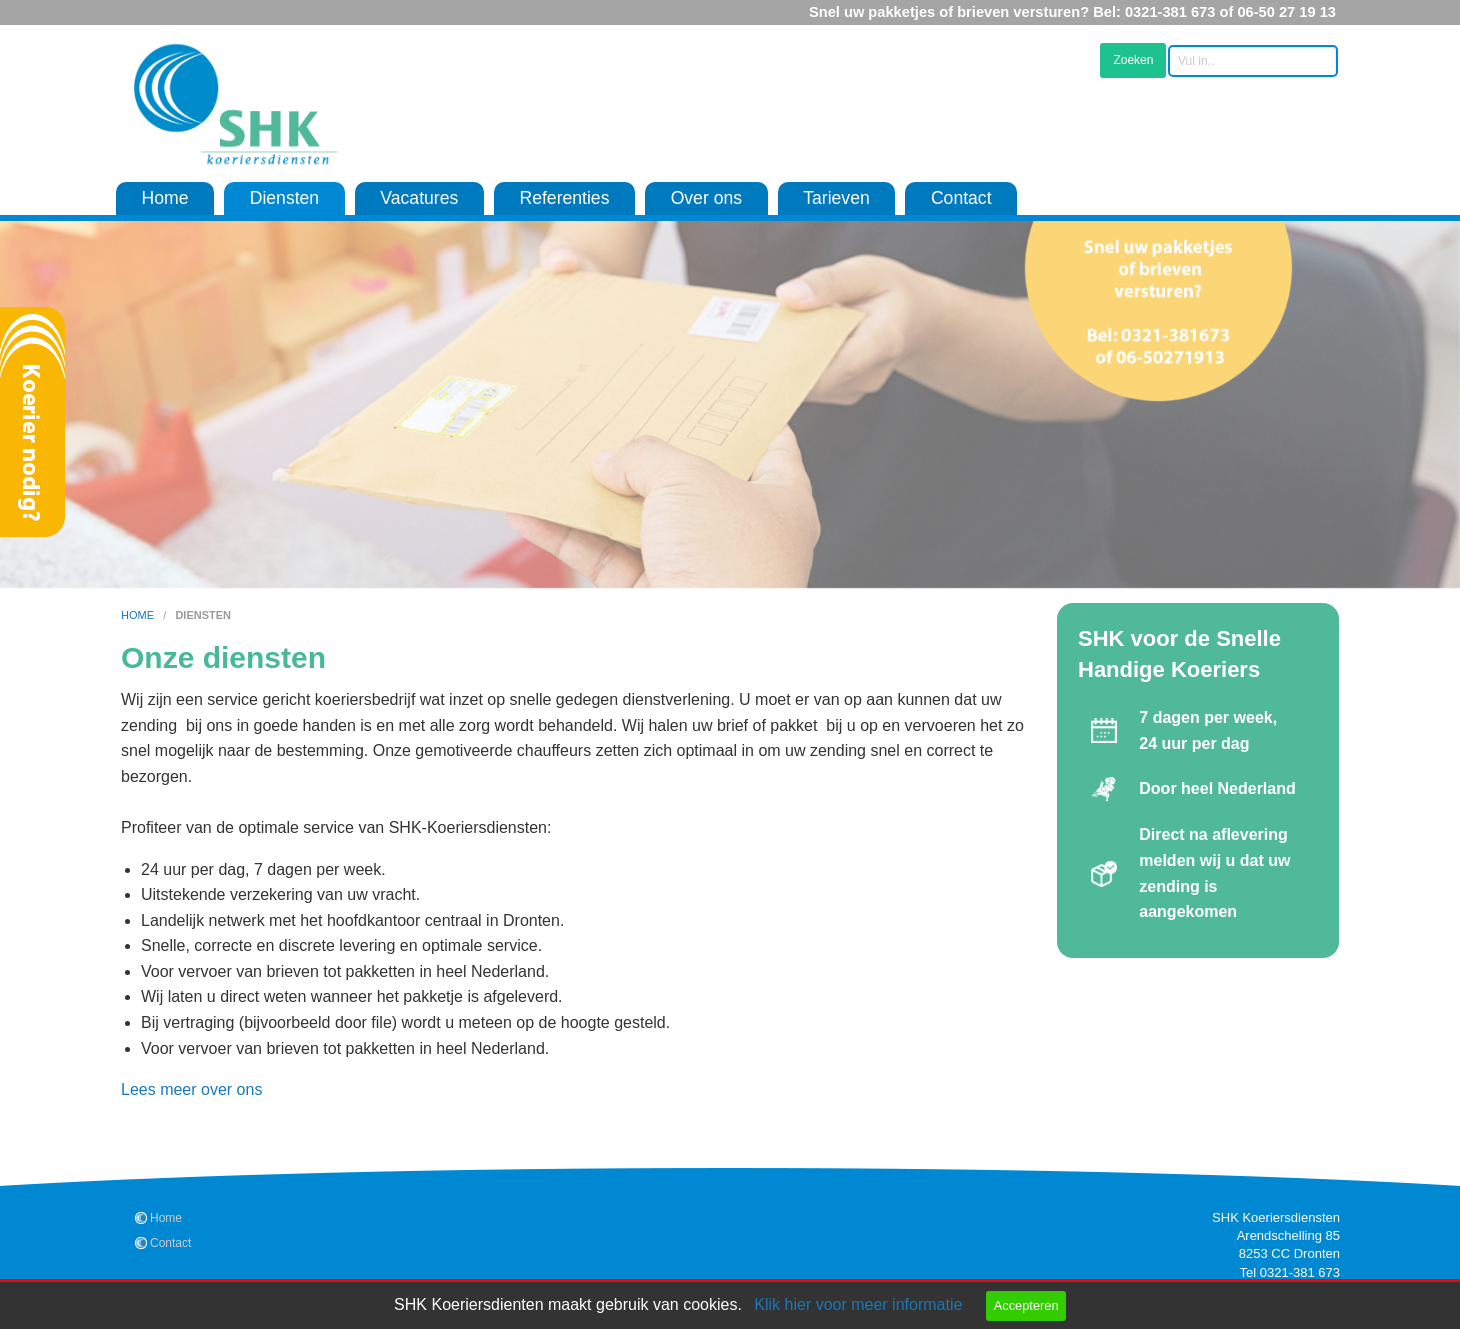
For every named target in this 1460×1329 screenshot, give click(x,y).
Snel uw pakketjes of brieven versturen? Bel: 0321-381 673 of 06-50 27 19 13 (1072, 12)
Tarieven (836, 198)
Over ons (706, 198)
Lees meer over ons (191, 1089)
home (139, 615)
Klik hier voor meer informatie (858, 1304)
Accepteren (1026, 1305)
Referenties (564, 198)
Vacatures (419, 198)
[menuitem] (165, 199)
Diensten (284, 198)
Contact (961, 198)
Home (165, 198)
